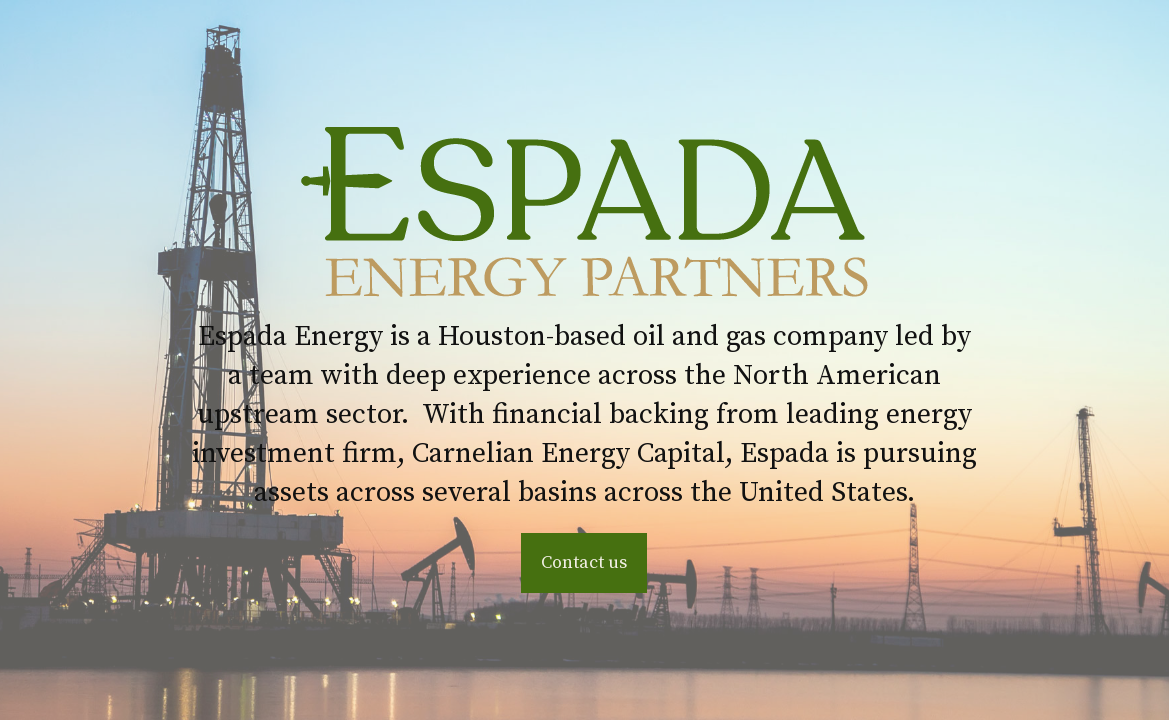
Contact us (584, 562)
